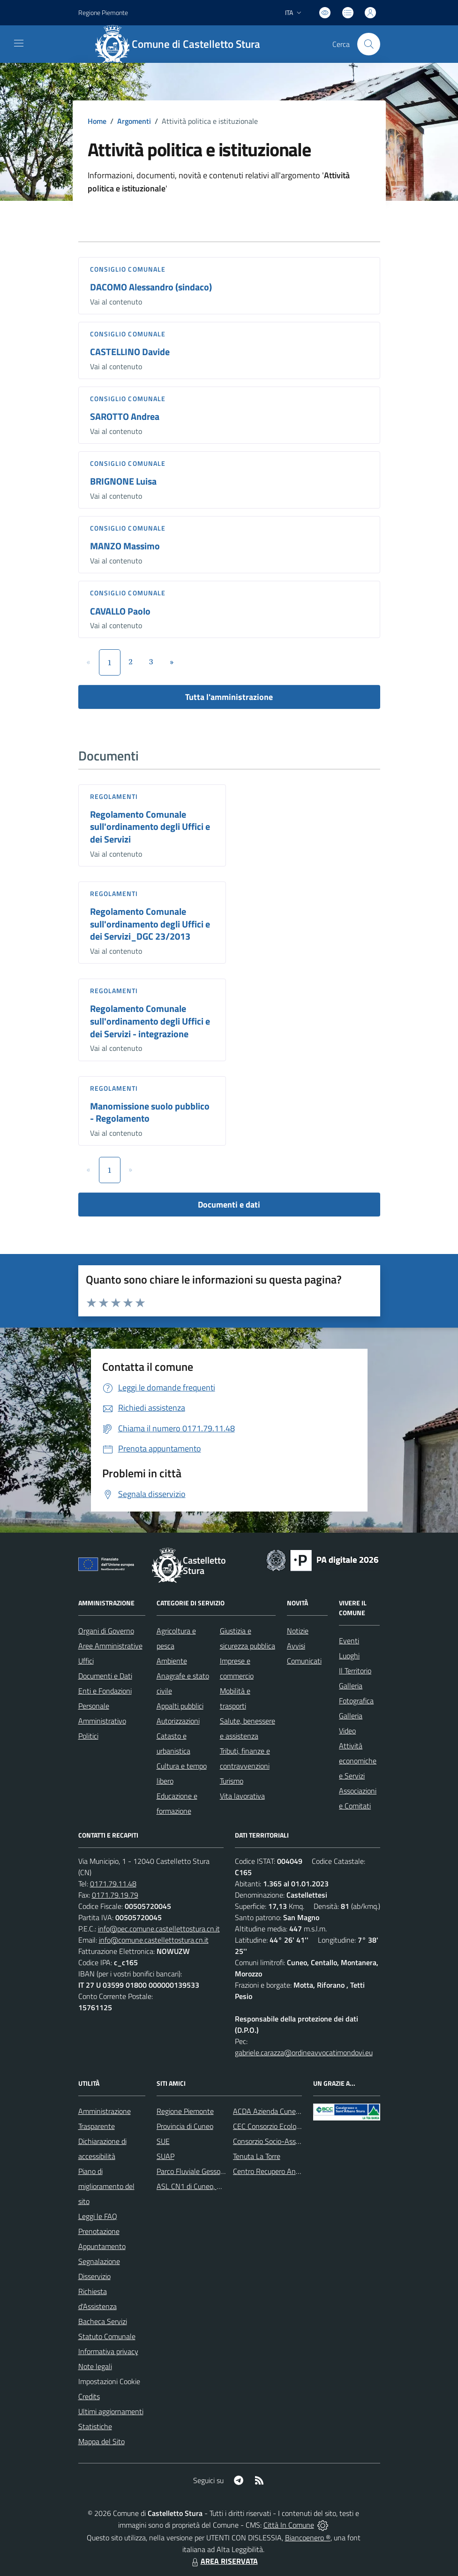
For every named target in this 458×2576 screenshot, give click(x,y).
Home (97, 121)
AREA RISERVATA (223, 2561)
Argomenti (134, 121)
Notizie (297, 1630)
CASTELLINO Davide (130, 351)
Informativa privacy (108, 2351)
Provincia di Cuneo (185, 2126)
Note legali (95, 2366)
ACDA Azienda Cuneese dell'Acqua (286, 2111)
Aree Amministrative (110, 1645)
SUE (163, 2141)
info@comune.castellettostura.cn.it (154, 1939)
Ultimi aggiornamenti (110, 2411)
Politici (88, 1735)
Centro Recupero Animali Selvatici (285, 2171)
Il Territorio (355, 1670)
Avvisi (296, 1645)
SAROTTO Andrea (124, 416)
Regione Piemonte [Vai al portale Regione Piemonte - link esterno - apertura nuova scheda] (103, 12)
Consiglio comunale (128, 269)
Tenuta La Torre (256, 2156)
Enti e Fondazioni (105, 1690)
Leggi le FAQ (97, 2216)
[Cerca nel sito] (368, 44)
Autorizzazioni (178, 1720)
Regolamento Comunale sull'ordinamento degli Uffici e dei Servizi (150, 826)
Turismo (231, 1780)
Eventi (349, 1640)
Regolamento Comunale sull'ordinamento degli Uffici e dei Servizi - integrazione (150, 1021)
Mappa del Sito (101, 2441)
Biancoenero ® (307, 2537)
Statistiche (95, 2426)
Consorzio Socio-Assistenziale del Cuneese (299, 2141)
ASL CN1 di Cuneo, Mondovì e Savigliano (220, 2186)
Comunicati (304, 1660)
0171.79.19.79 (115, 1894)
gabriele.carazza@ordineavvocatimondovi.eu (304, 2052)
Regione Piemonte (185, 2111)
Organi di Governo (106, 1630)
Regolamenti (114, 796)
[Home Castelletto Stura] (182, 44)
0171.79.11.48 (113, 1883)
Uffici (86, 1660)
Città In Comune (288, 2524)
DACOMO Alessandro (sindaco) (151, 287)
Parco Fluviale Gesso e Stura (201, 2171)
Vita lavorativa (242, 1795)
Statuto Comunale (106, 2336)
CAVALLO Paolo (120, 611)
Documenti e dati (229, 1204)
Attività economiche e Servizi (357, 1760)
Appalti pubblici (180, 1705)
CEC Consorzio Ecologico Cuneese (285, 2126)
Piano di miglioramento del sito (106, 2186)
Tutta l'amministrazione (229, 697)
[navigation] (18, 43)
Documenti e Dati (105, 1675)
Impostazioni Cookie (109, 2381)
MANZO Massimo (125, 546)
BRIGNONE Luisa (123, 481)
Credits (89, 2396)
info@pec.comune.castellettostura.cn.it (159, 1928)
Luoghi (349, 1655)
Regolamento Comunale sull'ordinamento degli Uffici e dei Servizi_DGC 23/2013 (150, 923)
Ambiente (172, 1660)
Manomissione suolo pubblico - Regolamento (150, 1112)
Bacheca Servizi (102, 2321)
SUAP (165, 2156)
